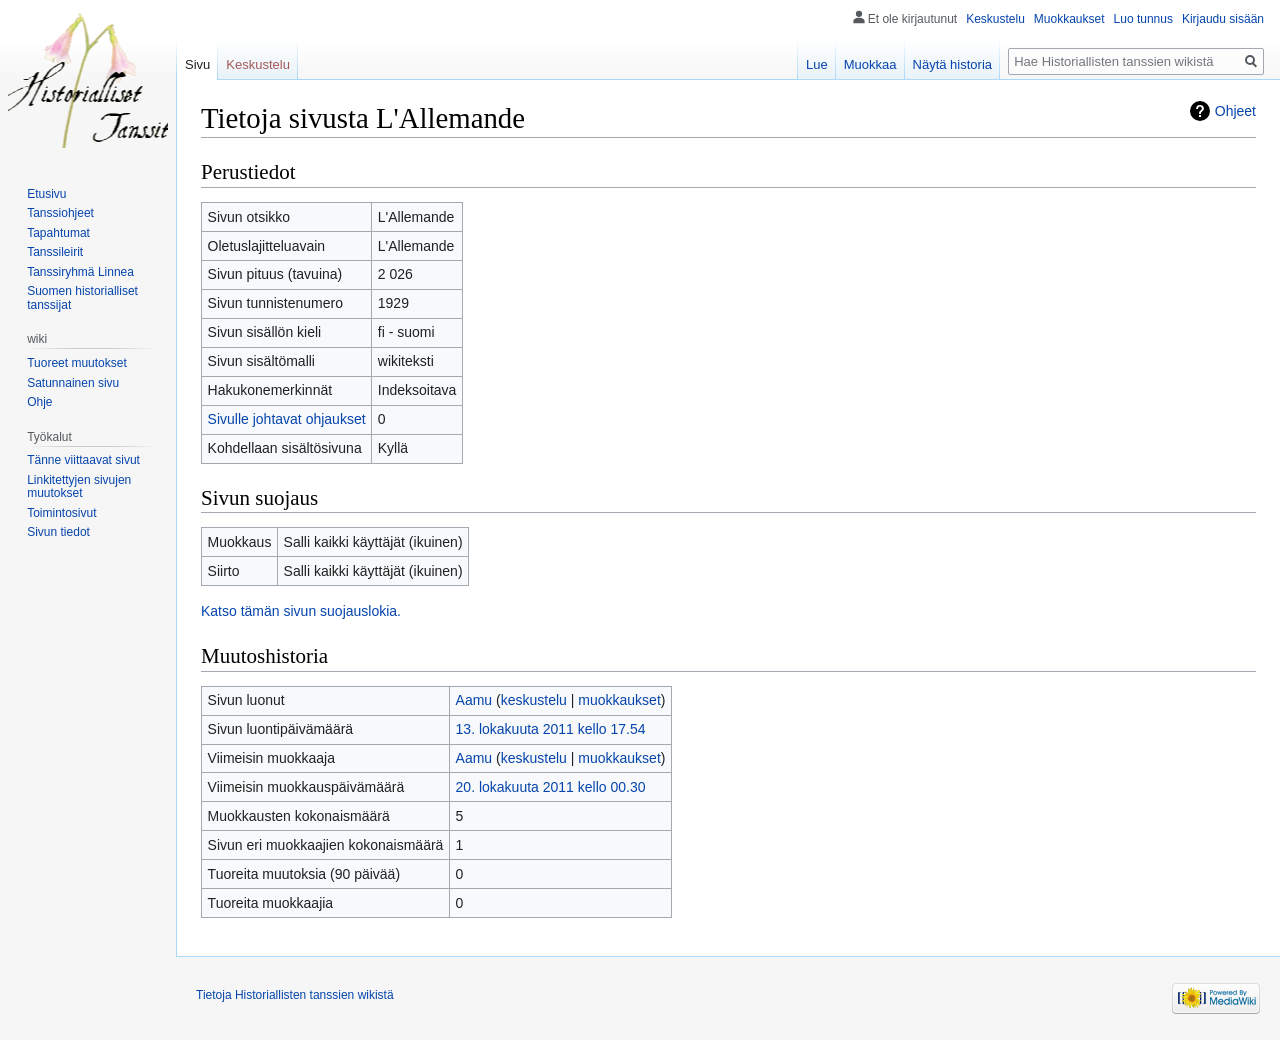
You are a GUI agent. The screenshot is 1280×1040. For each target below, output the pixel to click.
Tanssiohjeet (60, 213)
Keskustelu (995, 19)
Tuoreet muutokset (77, 363)
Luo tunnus (1143, 19)
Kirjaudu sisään (1223, 19)
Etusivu (46, 194)
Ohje (39, 402)
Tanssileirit (55, 252)
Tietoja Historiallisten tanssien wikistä (295, 995)
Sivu (197, 64)
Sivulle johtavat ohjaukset (287, 419)
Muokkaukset (1069, 19)
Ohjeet (1235, 111)
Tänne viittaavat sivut (83, 460)
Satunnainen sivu (73, 383)
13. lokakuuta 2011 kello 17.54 (551, 729)
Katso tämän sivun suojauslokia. (301, 611)
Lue (817, 64)
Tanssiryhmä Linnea (80, 272)
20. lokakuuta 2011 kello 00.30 (551, 787)
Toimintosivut (61, 513)
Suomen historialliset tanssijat (82, 298)
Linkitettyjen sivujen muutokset (79, 487)
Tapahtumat (58, 233)
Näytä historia (952, 64)
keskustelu (534, 700)
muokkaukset (619, 700)
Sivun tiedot (58, 532)
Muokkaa (870, 64)
